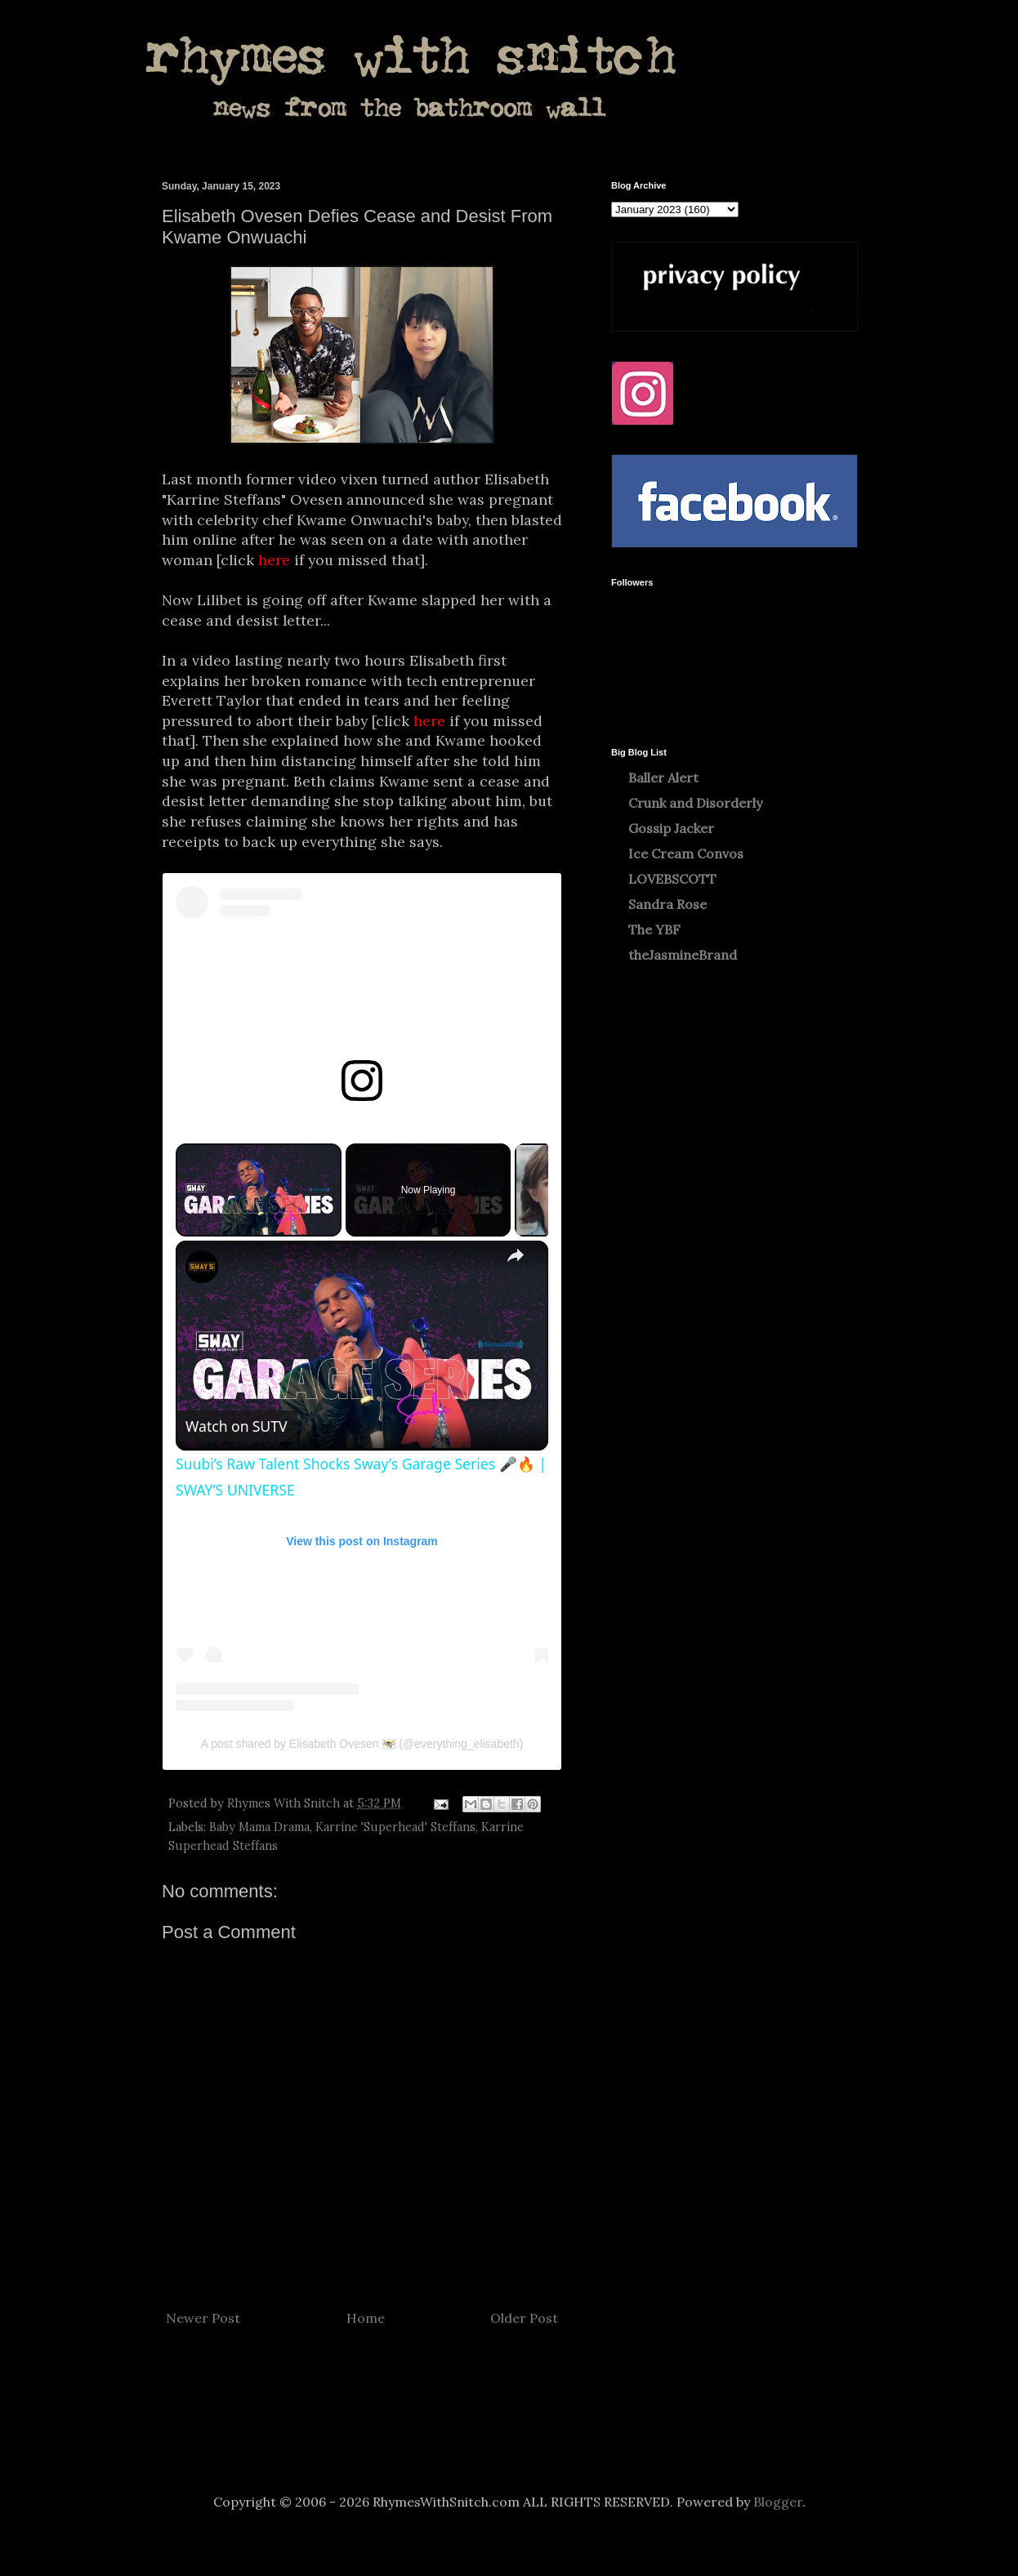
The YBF (654, 929)
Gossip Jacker (671, 828)
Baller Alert (663, 777)
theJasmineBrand (682, 955)
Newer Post (203, 2318)
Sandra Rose (667, 904)
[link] (201, 1266)
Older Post (524, 2318)
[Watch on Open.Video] (236, 1426)
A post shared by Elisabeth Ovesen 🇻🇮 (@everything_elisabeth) (362, 1743)
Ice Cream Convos (685, 853)
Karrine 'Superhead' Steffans (395, 1827)
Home (365, 2318)
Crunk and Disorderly (695, 803)
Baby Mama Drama (259, 1827)
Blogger (777, 2502)
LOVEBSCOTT (672, 879)
